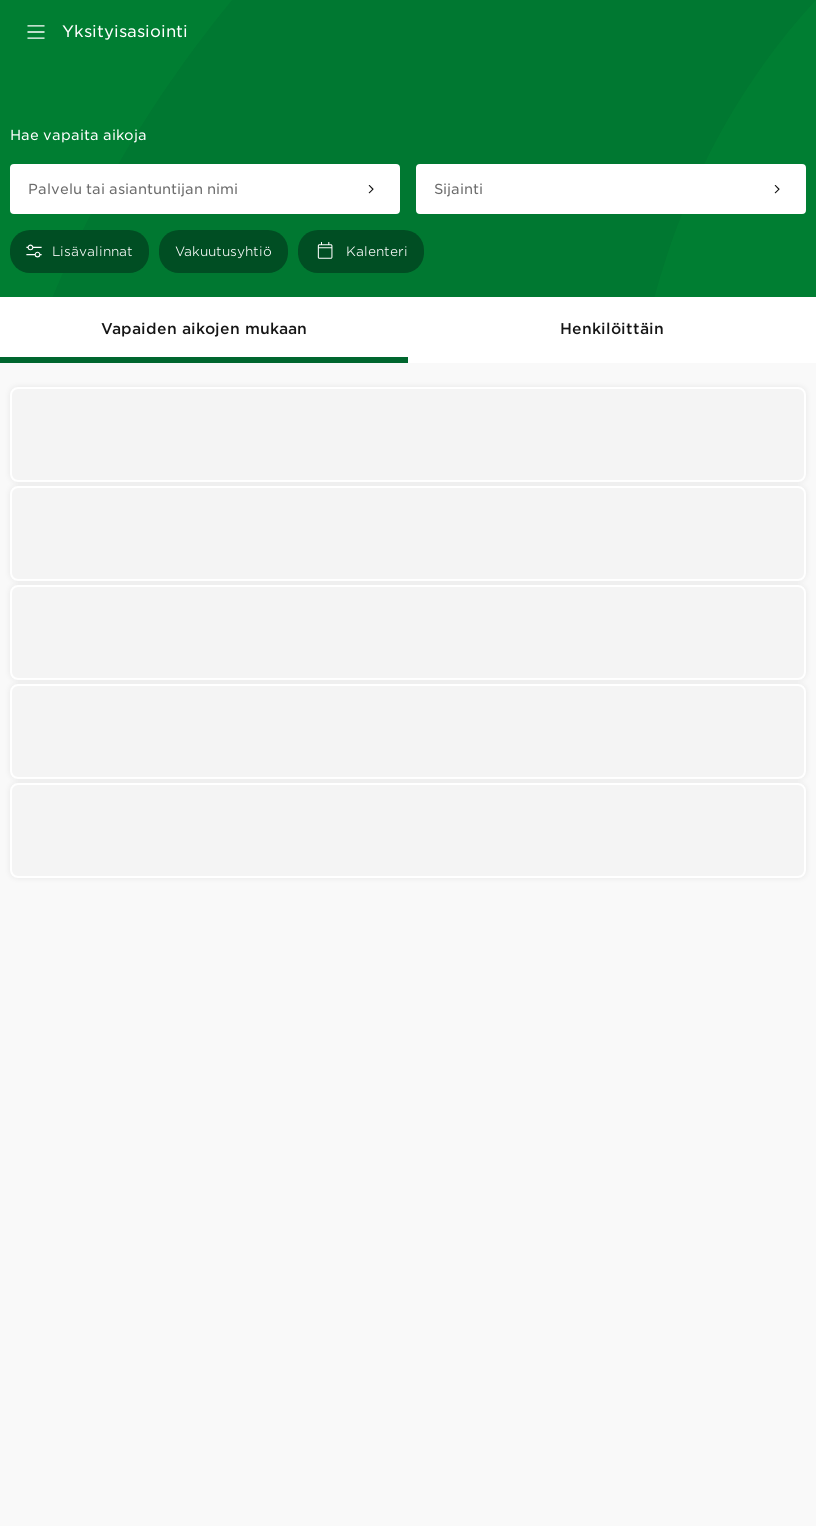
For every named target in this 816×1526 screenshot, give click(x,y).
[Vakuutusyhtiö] (223, 251)
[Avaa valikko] (36, 32)
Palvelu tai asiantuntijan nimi (133, 189)
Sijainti (458, 189)
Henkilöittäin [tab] (612, 329)
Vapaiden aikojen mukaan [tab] (204, 329)
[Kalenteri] (361, 251)
